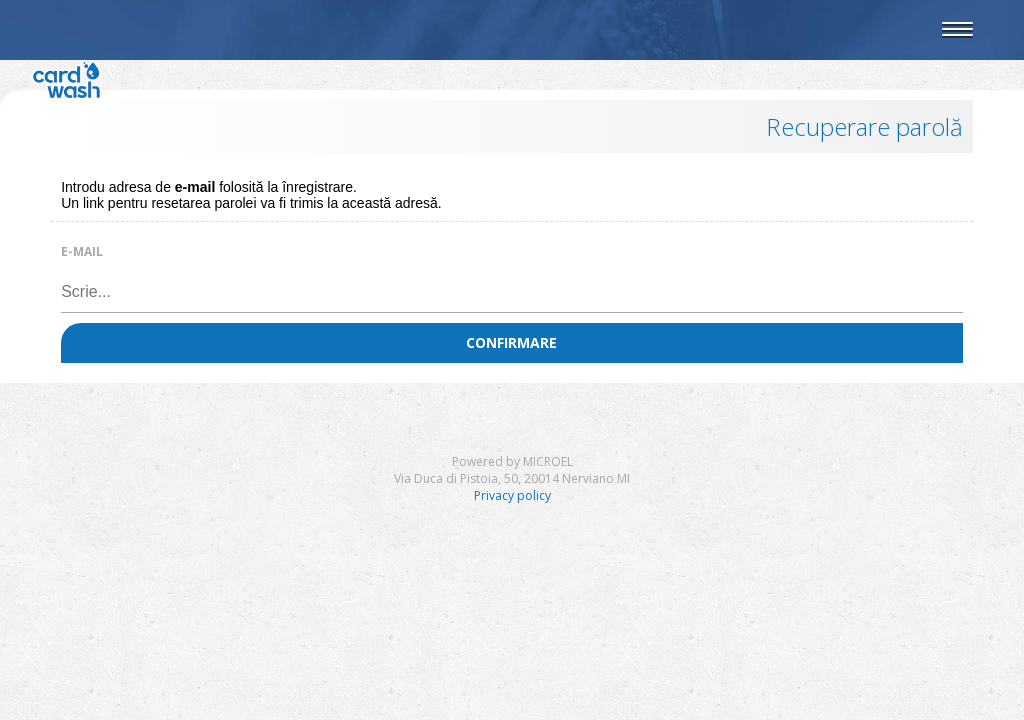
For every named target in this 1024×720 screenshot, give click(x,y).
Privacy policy (512, 495)
